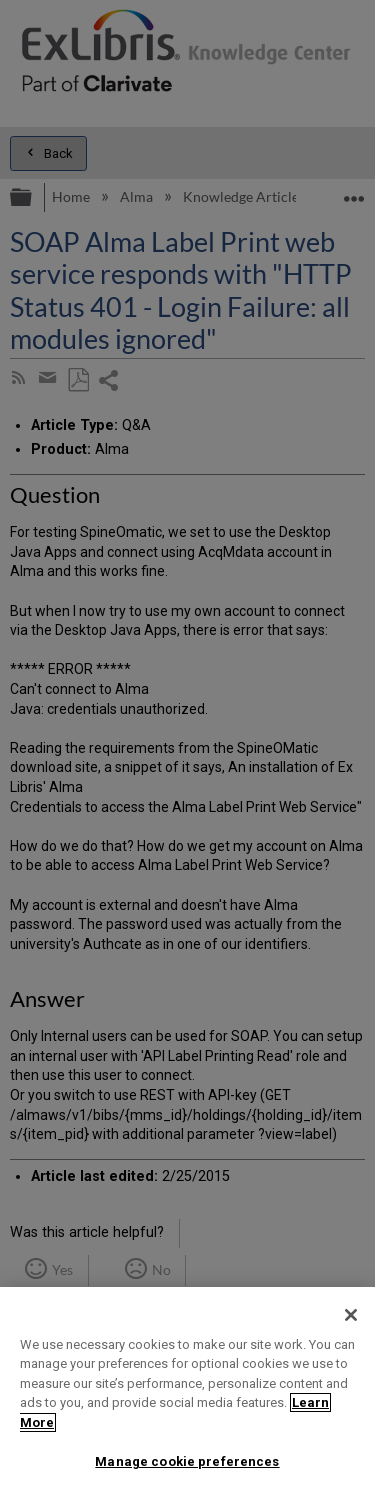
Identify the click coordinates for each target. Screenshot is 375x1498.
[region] (187, 1392)
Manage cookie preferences (187, 1461)
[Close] (351, 1315)
